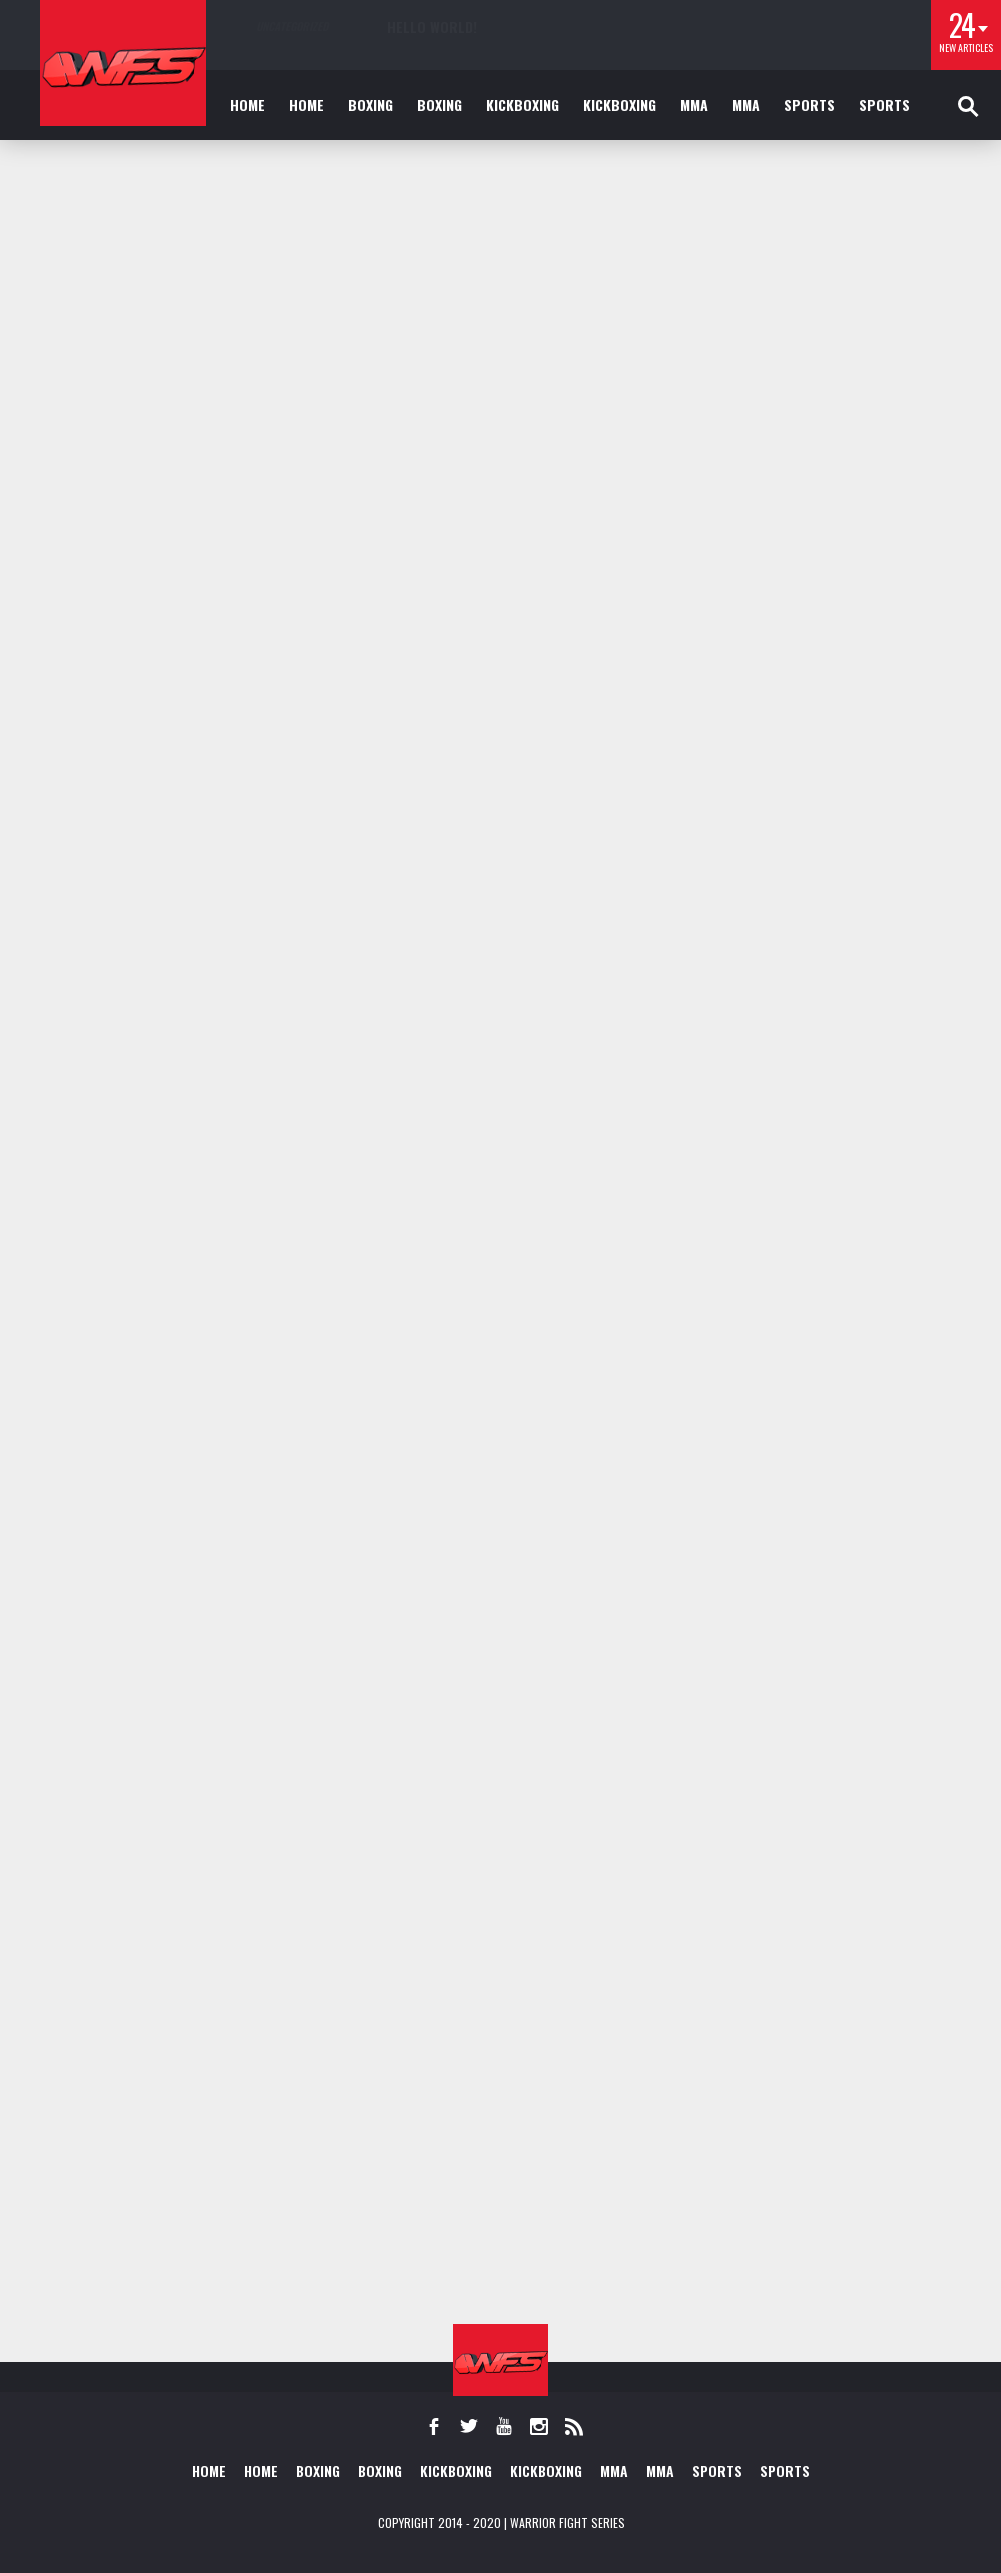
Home (247, 104)
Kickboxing (522, 104)
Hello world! (432, 26)
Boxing (370, 104)
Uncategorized (292, 26)
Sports (809, 104)
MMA (694, 104)
